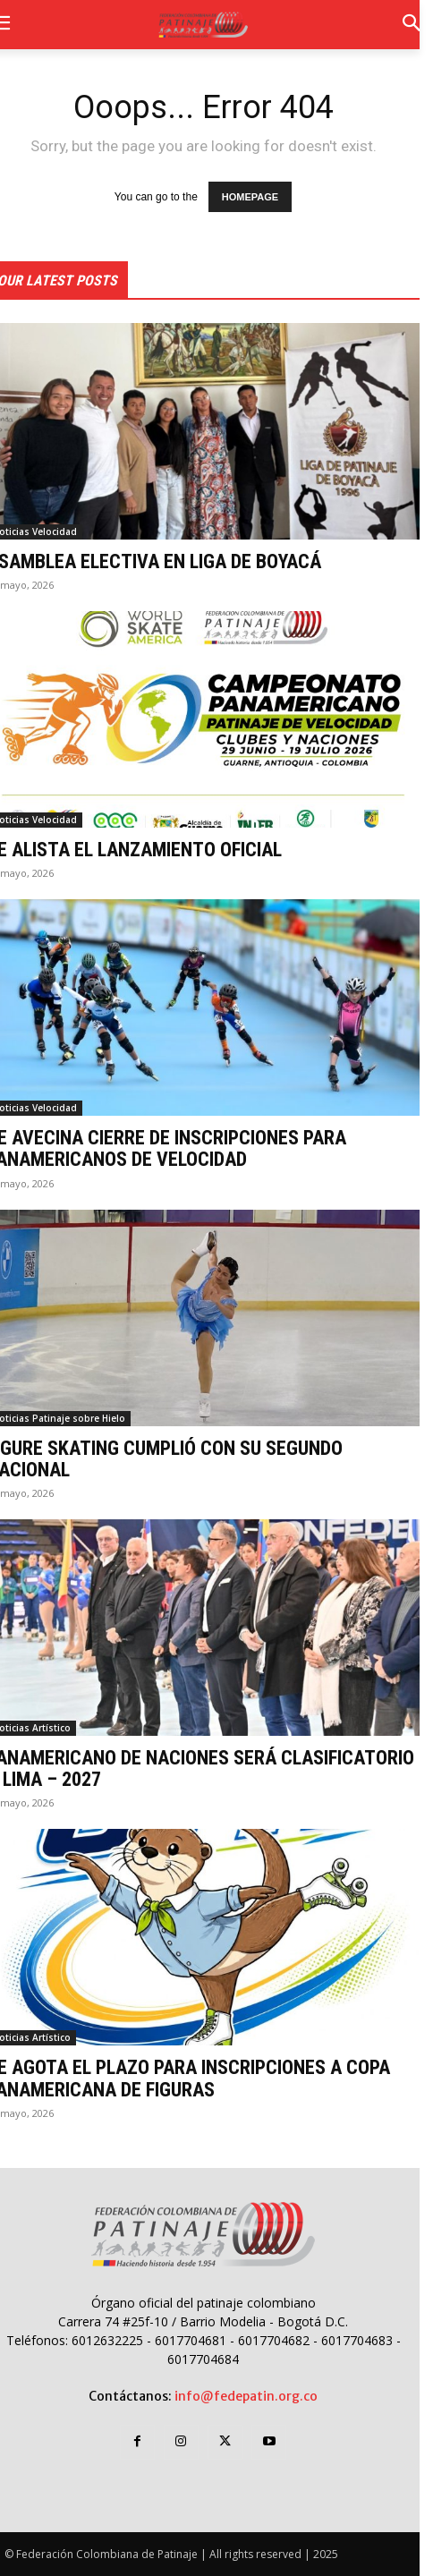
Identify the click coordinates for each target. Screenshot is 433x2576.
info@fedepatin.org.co (246, 2396)
